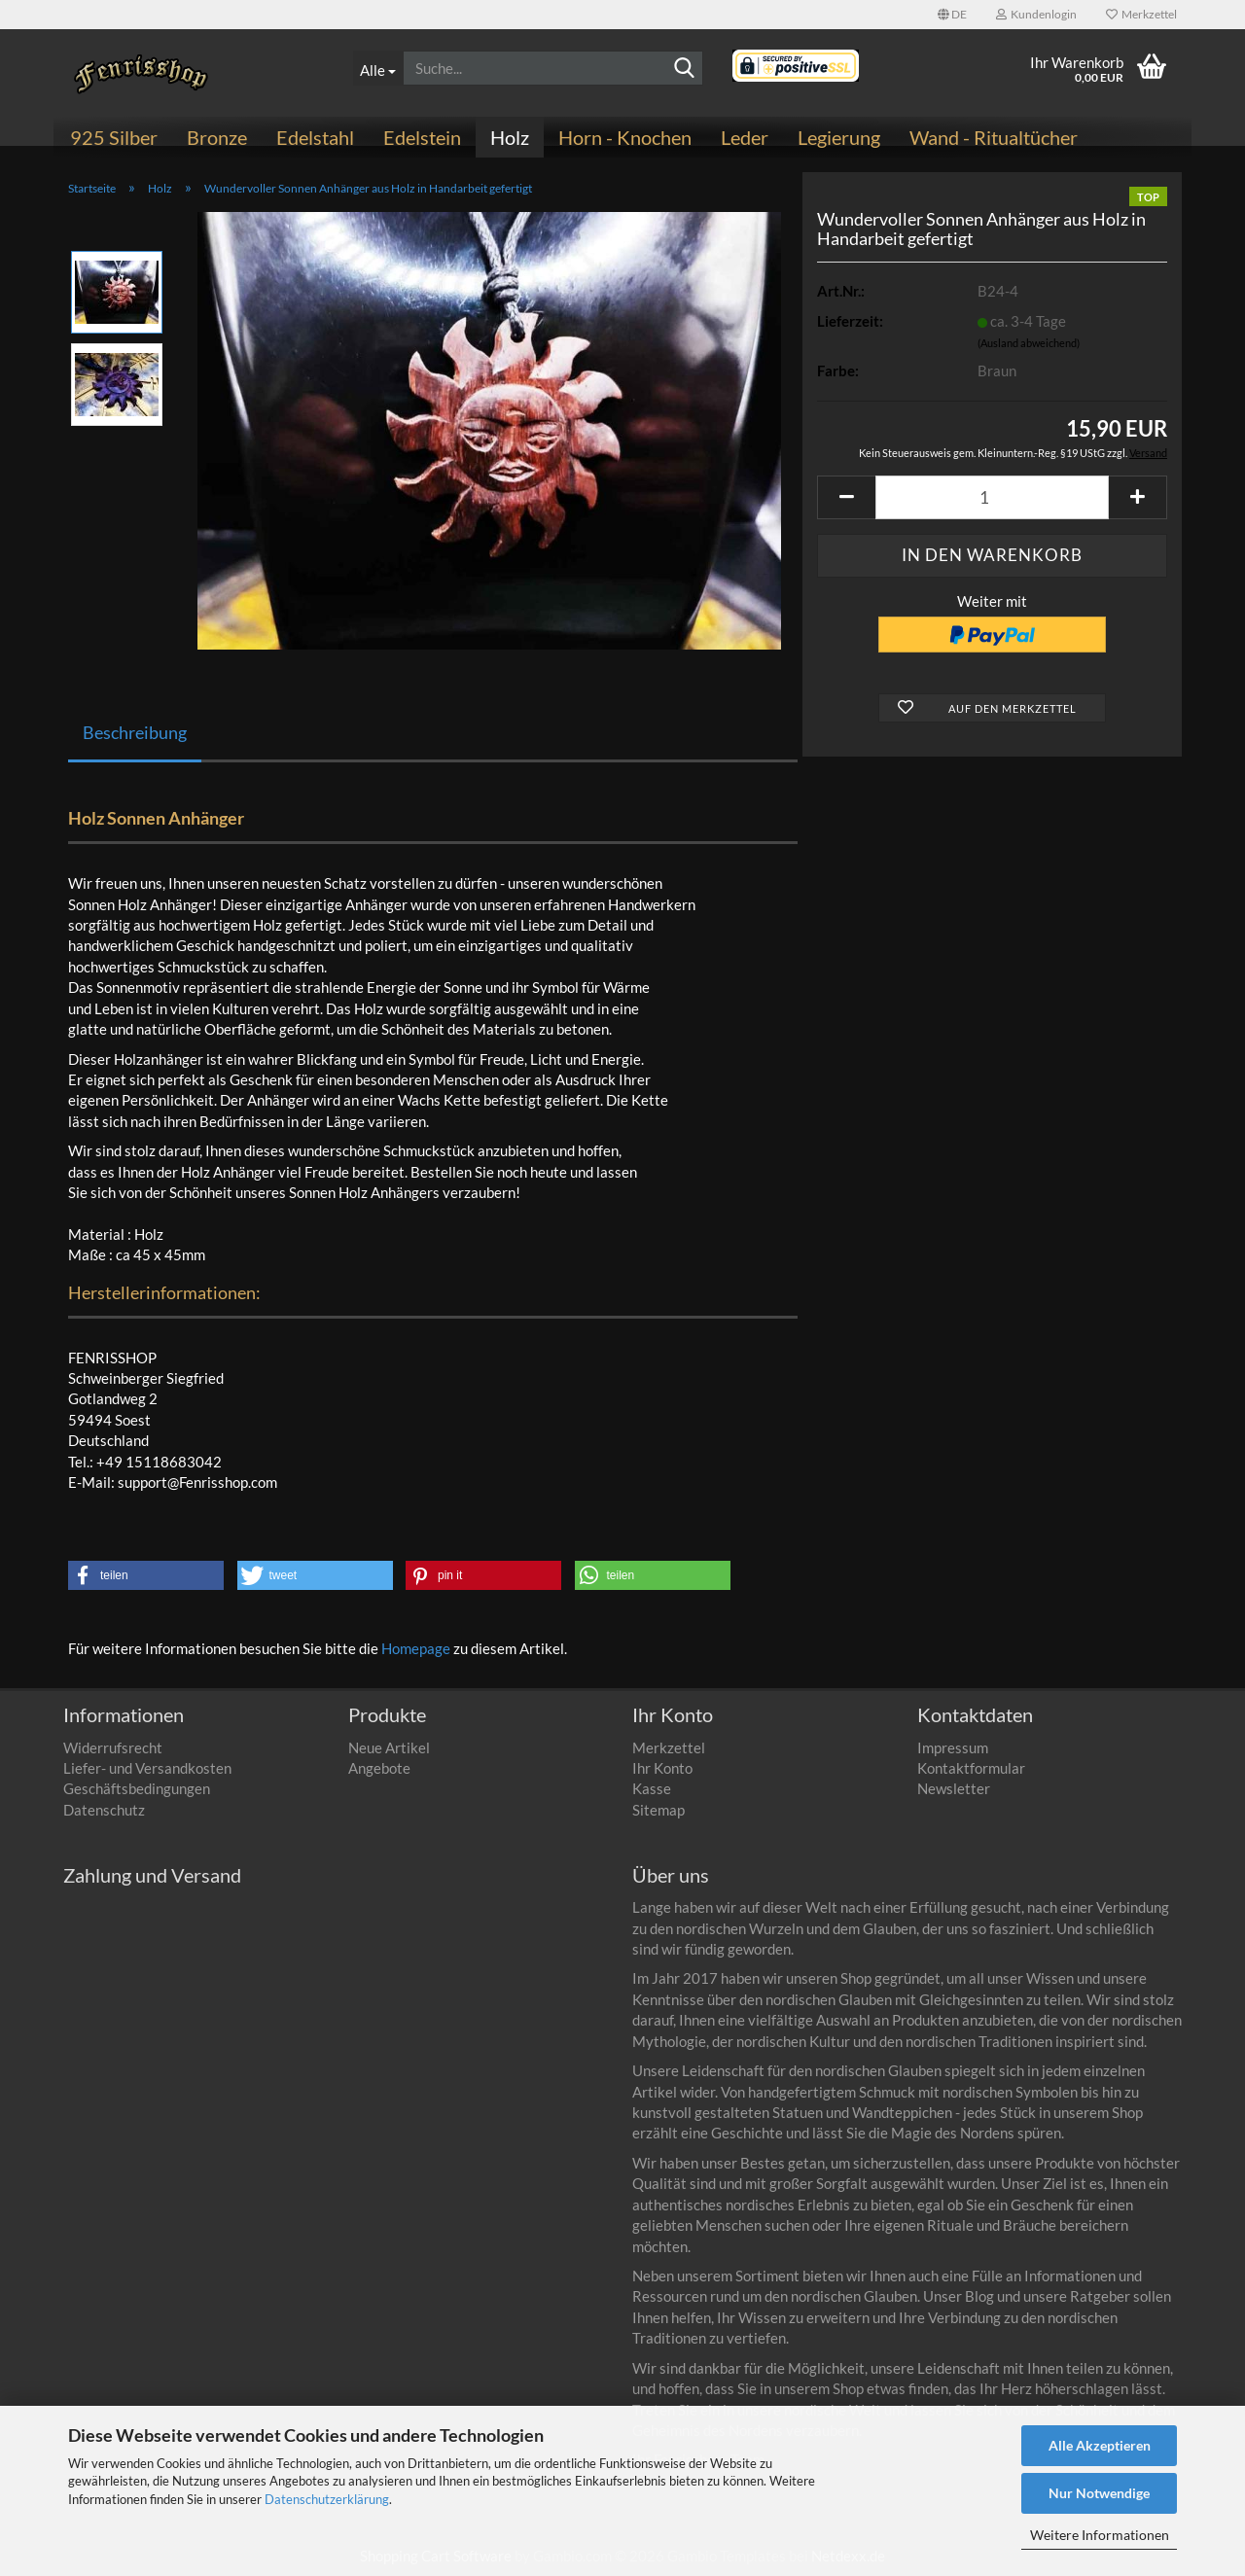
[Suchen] (684, 69)
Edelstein (422, 137)
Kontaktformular (971, 1768)
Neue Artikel (389, 1747)
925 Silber (114, 137)
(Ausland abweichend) (1029, 342)
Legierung (839, 137)
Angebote (379, 1768)
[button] (952, 14)
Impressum (952, 1747)
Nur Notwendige (1099, 2493)
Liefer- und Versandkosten (147, 1768)
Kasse (651, 1788)
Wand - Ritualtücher (993, 137)
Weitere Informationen (1099, 2534)
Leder (744, 137)
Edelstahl (315, 137)
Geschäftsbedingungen (136, 1788)
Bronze (217, 137)
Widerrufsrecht (112, 1747)
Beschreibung (135, 732)
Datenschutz (104, 1809)
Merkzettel (1141, 14)
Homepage (415, 1648)
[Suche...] (378, 68)
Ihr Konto (662, 1768)
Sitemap (658, 1809)
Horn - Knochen (625, 137)
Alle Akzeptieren (1100, 2445)
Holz (509, 137)
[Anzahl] (992, 497)
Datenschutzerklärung (327, 2499)
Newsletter (953, 1788)
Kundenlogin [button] (1036, 14)
